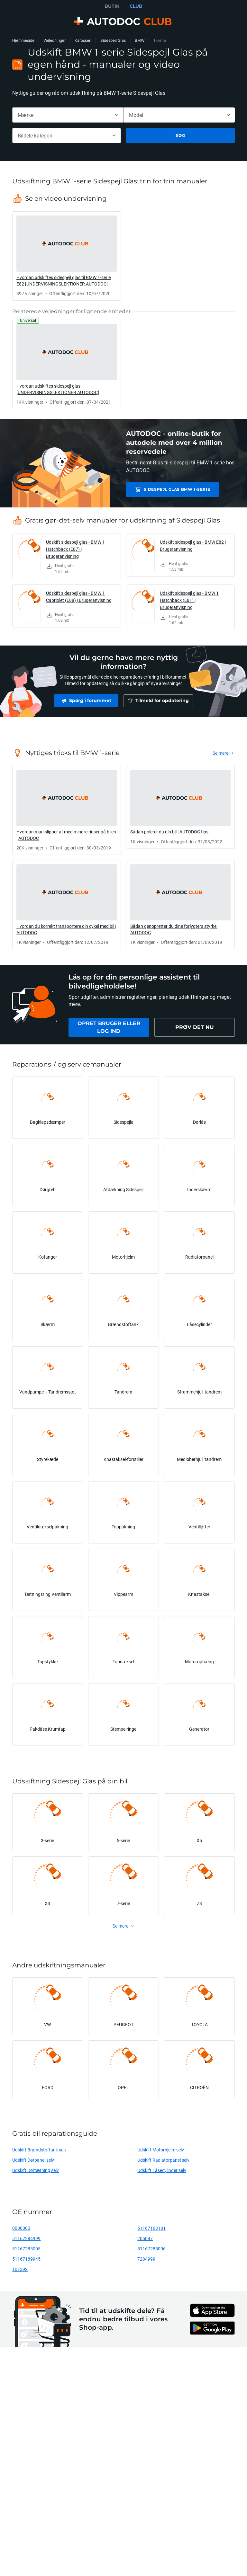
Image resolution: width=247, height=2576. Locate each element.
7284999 (146, 2259)
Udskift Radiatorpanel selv (163, 2160)
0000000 (21, 2228)
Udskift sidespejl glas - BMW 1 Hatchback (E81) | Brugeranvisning (189, 600)
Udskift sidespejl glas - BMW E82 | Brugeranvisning (193, 545)
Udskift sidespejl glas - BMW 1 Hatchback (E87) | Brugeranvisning (75, 549)
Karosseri (83, 40)
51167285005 (26, 2249)
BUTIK (112, 6)
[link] (66, 256)
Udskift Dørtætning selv (35, 2170)
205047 (145, 2238)
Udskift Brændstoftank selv (39, 2150)
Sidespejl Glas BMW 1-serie (172, 489)
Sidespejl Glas (113, 40)
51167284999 (26, 2238)
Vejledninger (54, 40)
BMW (139, 40)
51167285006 (151, 2249)
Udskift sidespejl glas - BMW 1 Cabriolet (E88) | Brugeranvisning (79, 596)
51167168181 (151, 2228)
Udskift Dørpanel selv (33, 2160)
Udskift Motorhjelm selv (160, 2150)
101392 (20, 2269)
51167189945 (26, 2259)
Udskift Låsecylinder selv (161, 2170)
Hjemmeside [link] (23, 40)
